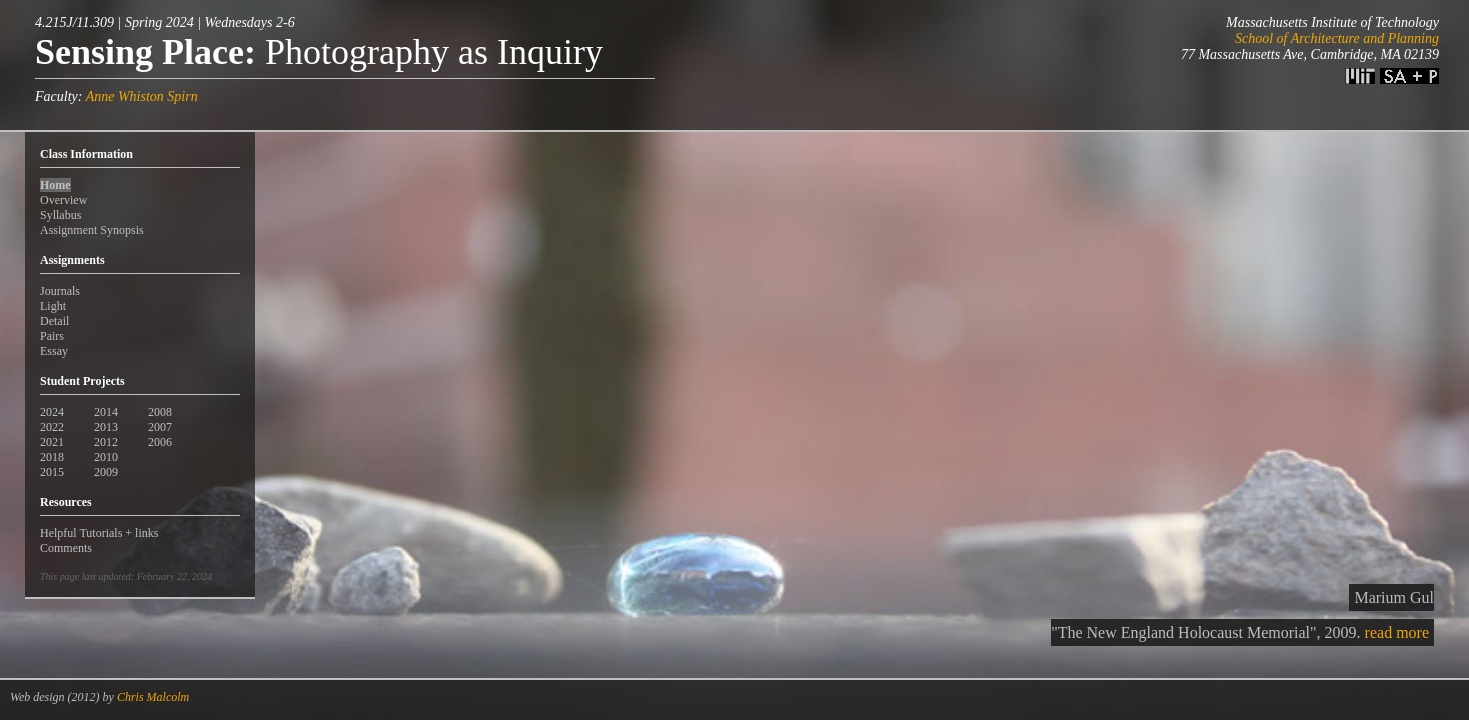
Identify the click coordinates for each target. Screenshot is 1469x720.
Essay (54, 351)
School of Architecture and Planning (1337, 38)
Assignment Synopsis (92, 230)
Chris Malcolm (153, 697)
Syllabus (60, 215)
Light (53, 306)
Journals (60, 291)
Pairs (52, 336)
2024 (52, 412)
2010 (106, 457)
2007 (160, 427)
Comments (66, 548)
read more (1397, 632)
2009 (106, 472)
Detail (54, 321)
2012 (106, 442)
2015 (52, 472)
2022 (52, 427)
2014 (106, 412)
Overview (63, 200)
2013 (106, 427)
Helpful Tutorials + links (99, 533)
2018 (52, 457)
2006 (160, 442)
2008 (160, 412)
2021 (52, 442)
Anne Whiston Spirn (142, 96)
